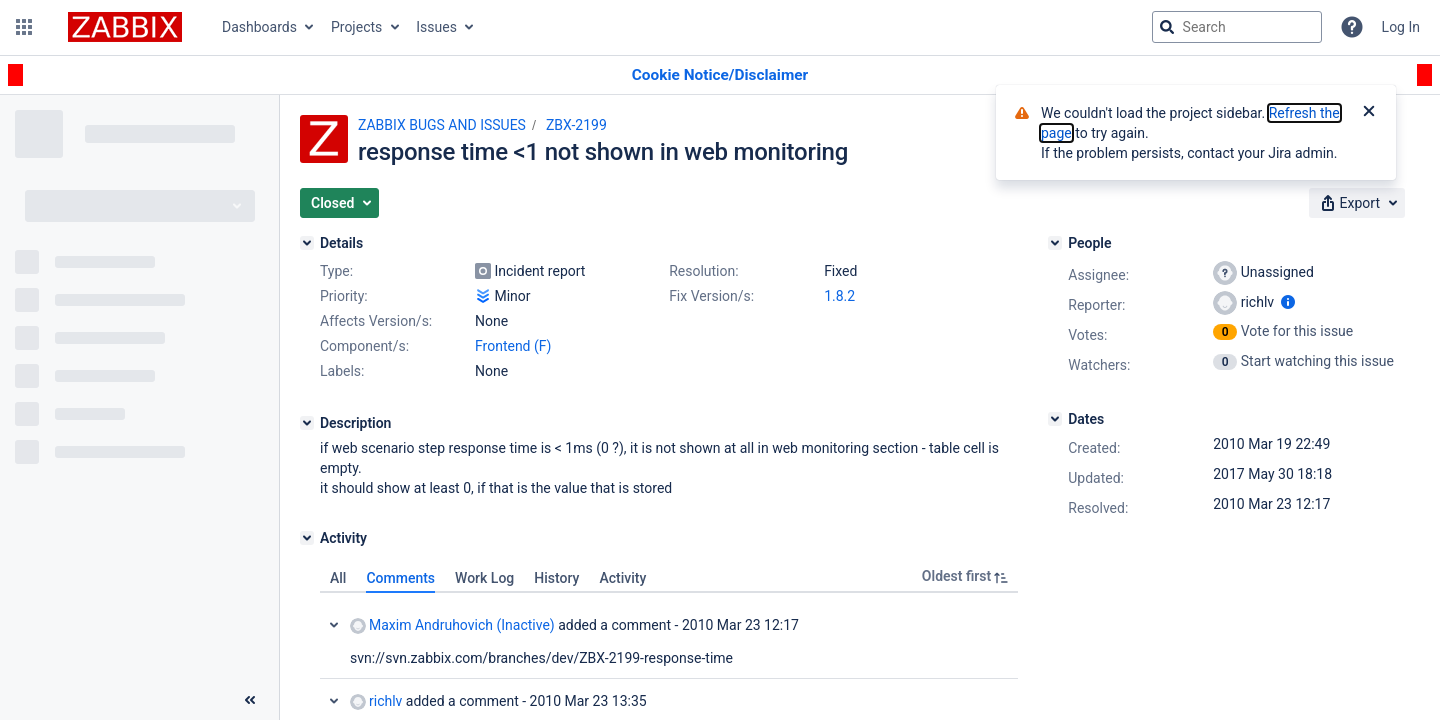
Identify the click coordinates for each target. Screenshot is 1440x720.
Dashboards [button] (259, 27)
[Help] (1352, 27)
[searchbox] (1237, 27)
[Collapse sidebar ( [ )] (250, 700)
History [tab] (556, 578)
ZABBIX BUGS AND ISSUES (442, 125)
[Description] (307, 423)
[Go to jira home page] (125, 27)
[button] (24, 27)
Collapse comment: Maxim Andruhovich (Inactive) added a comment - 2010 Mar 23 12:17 (334, 625)
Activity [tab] (622, 578)
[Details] (307, 243)
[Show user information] (1288, 302)
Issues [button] (436, 27)
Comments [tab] (400, 578)
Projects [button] (356, 27)
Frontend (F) (513, 346)
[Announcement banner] (720, 75)
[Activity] (307, 538)
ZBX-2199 (576, 125)
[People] (1055, 243)
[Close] (1369, 113)
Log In (1401, 27)
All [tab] (338, 578)
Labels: (342, 371)
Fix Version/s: (711, 296)
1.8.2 (839, 296)
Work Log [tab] (484, 578)
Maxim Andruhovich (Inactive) (452, 625)
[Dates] (1055, 419)
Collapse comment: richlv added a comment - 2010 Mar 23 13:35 (334, 701)
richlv (376, 701)
